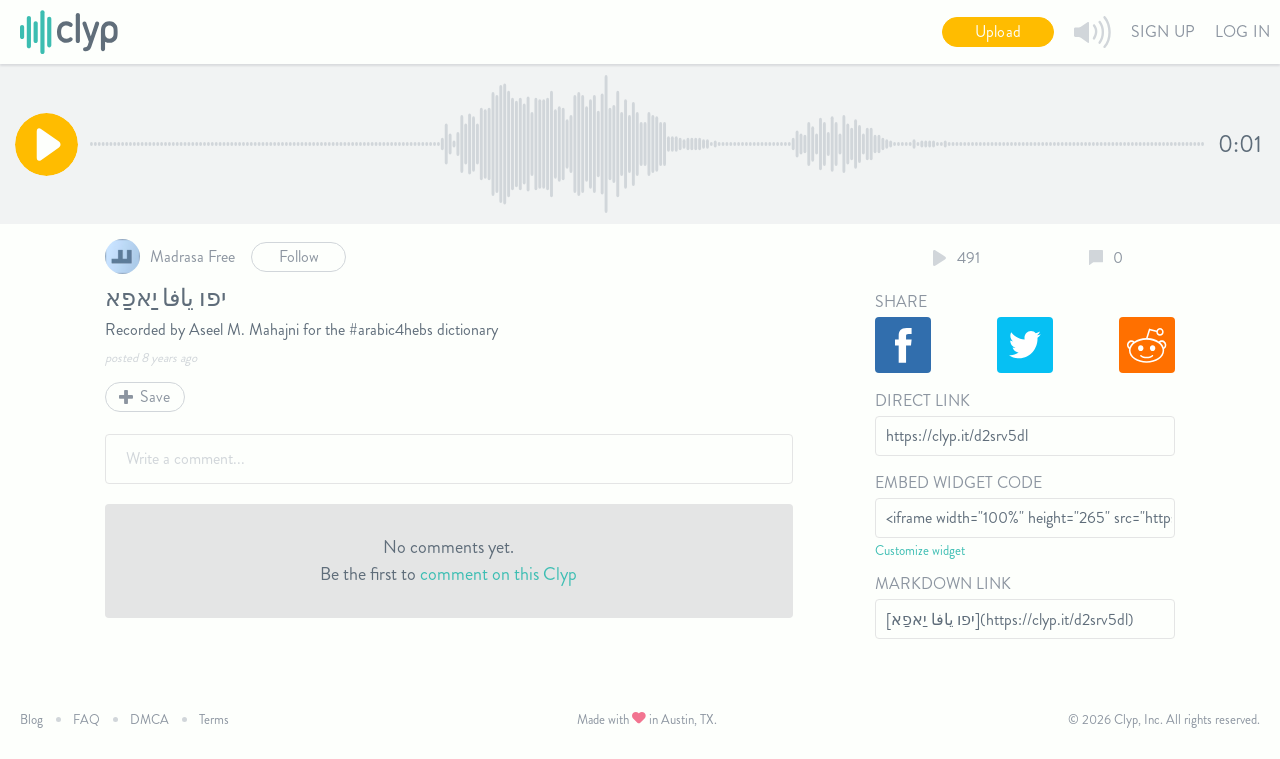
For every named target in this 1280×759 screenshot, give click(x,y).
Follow (299, 256)
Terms (214, 719)
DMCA (149, 719)
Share (901, 301)
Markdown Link (943, 583)
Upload (998, 31)
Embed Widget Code (958, 482)
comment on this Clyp (498, 574)
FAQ (86, 719)
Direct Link (922, 400)
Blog (31, 719)
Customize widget (920, 550)
